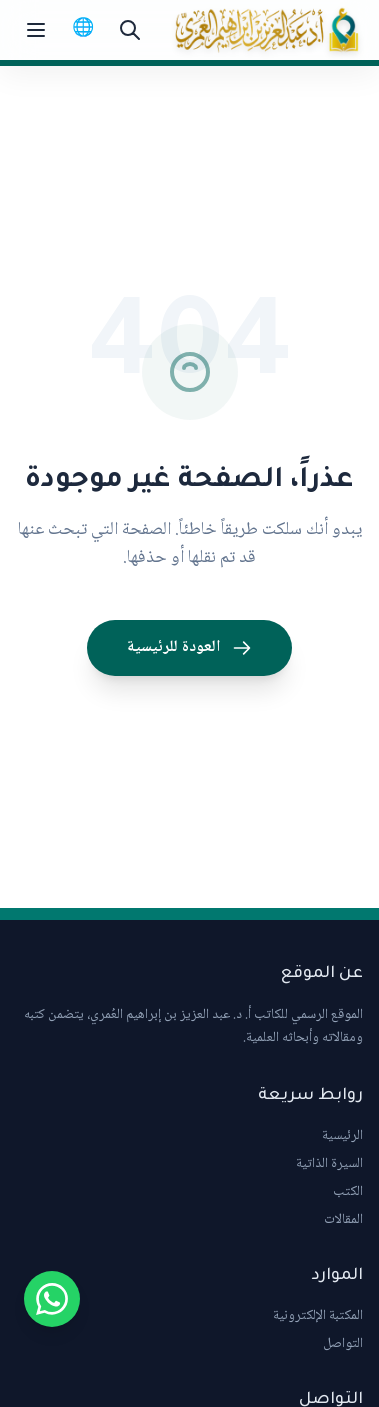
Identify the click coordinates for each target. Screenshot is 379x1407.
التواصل (343, 1344)
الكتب (348, 1192)
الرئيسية (342, 1136)
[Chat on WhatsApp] (52, 1299)
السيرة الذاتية (329, 1164)
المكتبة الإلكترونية (318, 1316)
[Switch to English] (83, 30)
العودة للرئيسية (189, 647)
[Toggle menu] (36, 30)
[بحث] (130, 30)
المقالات (343, 1220)
